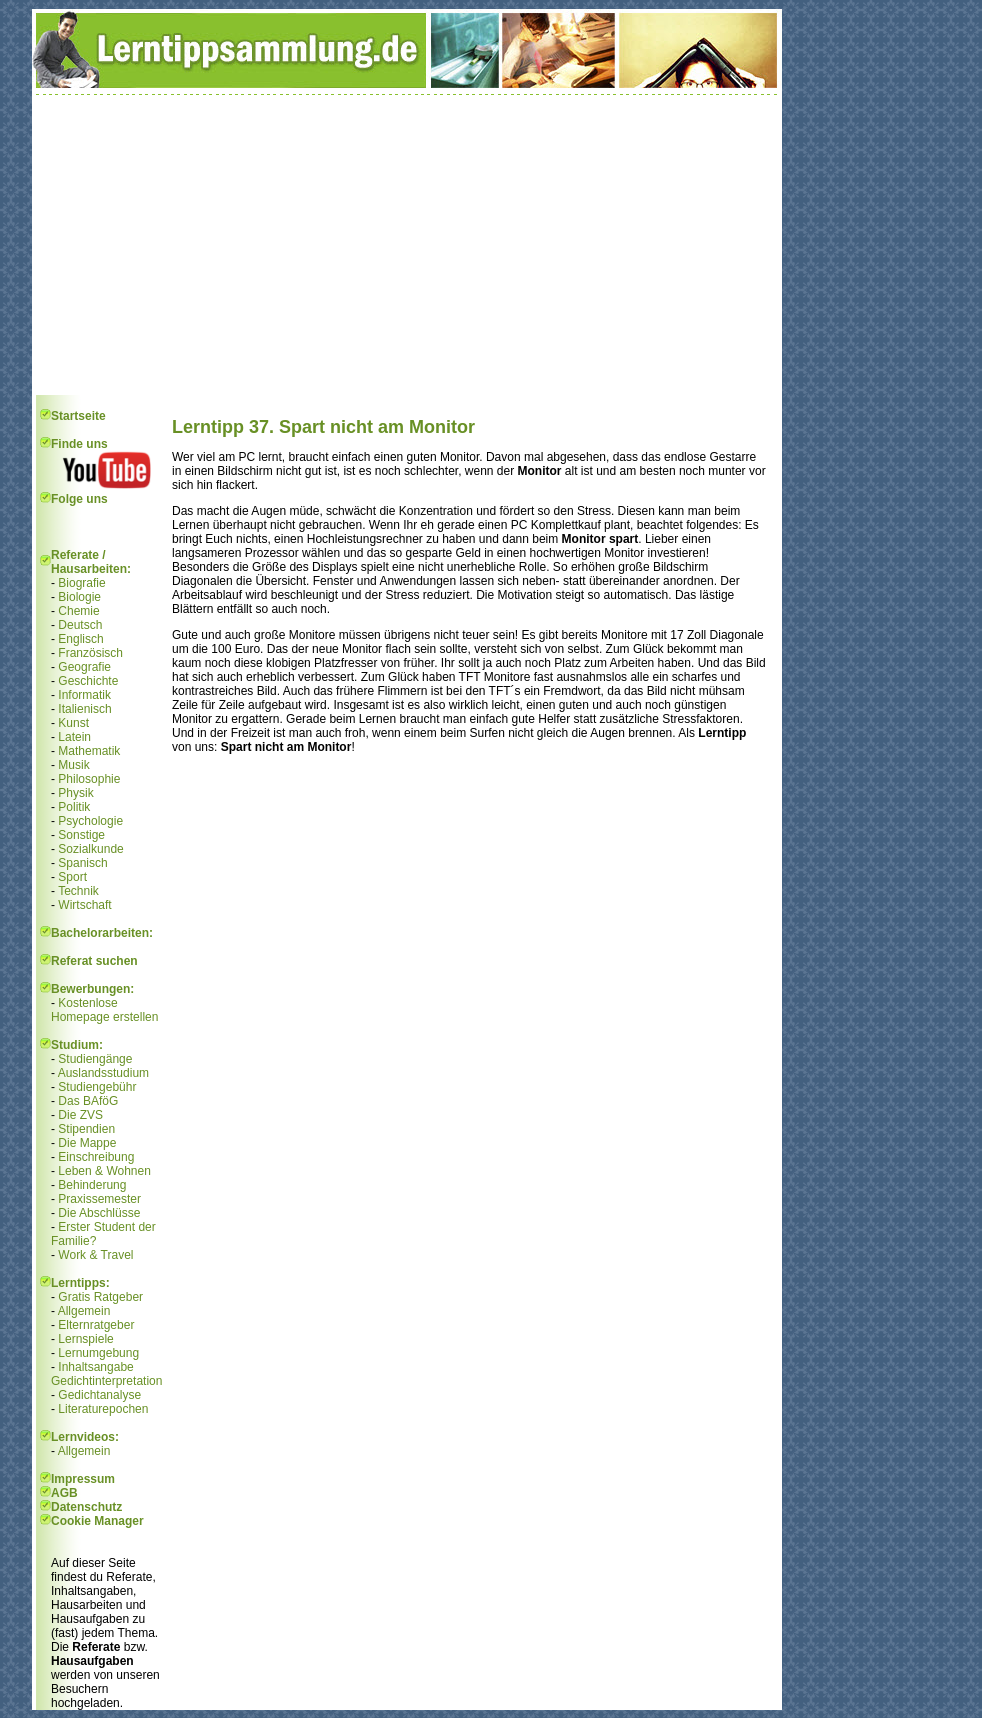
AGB (64, 1493)
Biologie (79, 597)
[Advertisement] (407, 245)
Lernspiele (85, 1339)
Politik (74, 807)
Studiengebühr (97, 1087)
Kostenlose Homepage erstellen (104, 1010)
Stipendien (86, 1129)
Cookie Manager (97, 1521)
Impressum (83, 1479)
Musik (73, 765)
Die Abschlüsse (99, 1213)
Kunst (73, 723)
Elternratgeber (96, 1325)
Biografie (81, 583)
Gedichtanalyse (99, 1395)
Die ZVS (80, 1115)
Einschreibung (96, 1157)
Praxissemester (99, 1199)
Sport (72, 877)
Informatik (84, 695)
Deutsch (80, 625)
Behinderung (92, 1185)
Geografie (84, 667)
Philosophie (89, 779)
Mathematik (89, 751)
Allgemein (84, 1311)
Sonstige (81, 835)
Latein (74, 737)
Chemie (78, 611)
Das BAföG (88, 1101)
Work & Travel (95, 1255)
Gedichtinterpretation (106, 1381)
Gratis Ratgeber (100, 1297)
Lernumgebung (98, 1353)
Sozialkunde (90, 849)
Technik (78, 891)
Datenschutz (86, 1507)
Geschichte (88, 681)
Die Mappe (87, 1143)
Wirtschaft (84, 905)
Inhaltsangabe (95, 1367)
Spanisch (82, 863)
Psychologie (90, 821)
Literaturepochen (103, 1409)
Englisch (80, 639)
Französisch (90, 653)
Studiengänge (95, 1059)
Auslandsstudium (103, 1073)
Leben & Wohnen (104, 1171)
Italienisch (84, 709)
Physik (75, 793)
